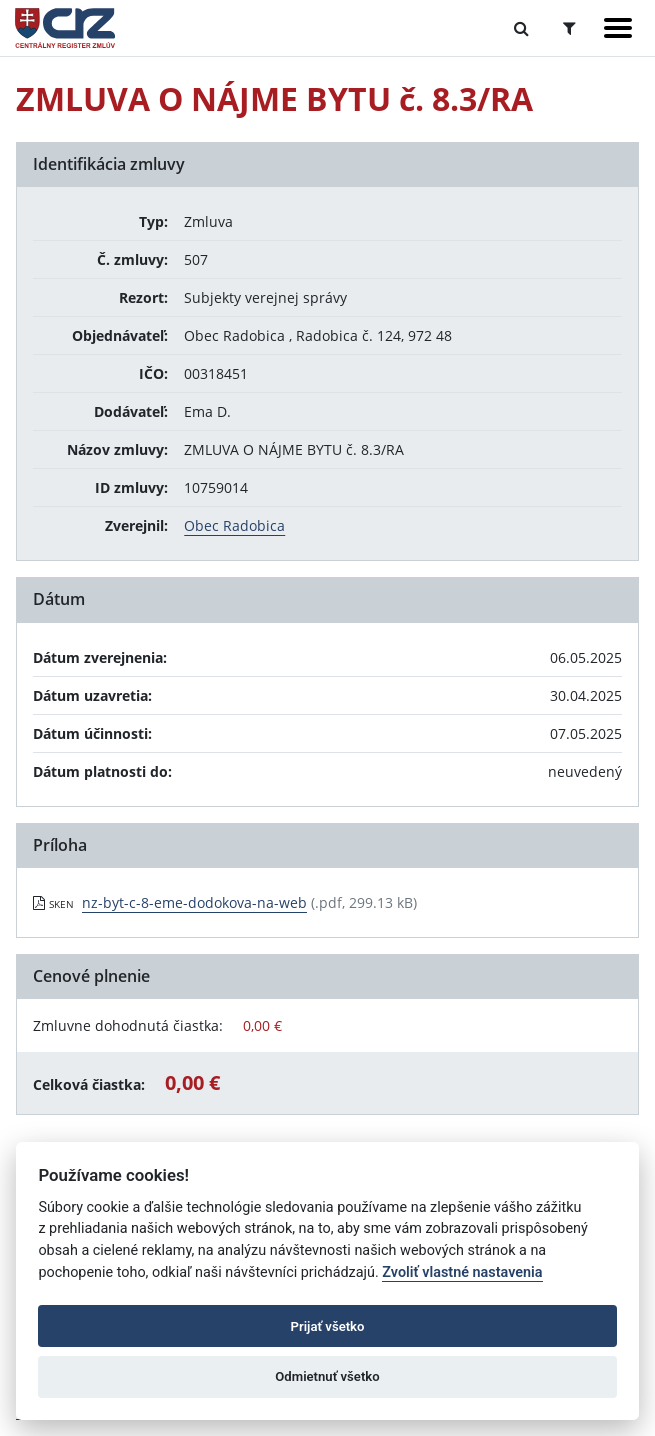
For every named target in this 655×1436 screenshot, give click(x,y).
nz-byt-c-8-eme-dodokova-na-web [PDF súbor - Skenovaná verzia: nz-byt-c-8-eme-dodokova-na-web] (194, 902)
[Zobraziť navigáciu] (618, 28)
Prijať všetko (328, 1326)
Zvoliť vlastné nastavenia (462, 1272)
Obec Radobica (234, 525)
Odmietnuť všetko (327, 1376)
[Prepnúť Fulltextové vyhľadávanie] (521, 28)
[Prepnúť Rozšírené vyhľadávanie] (569, 28)
